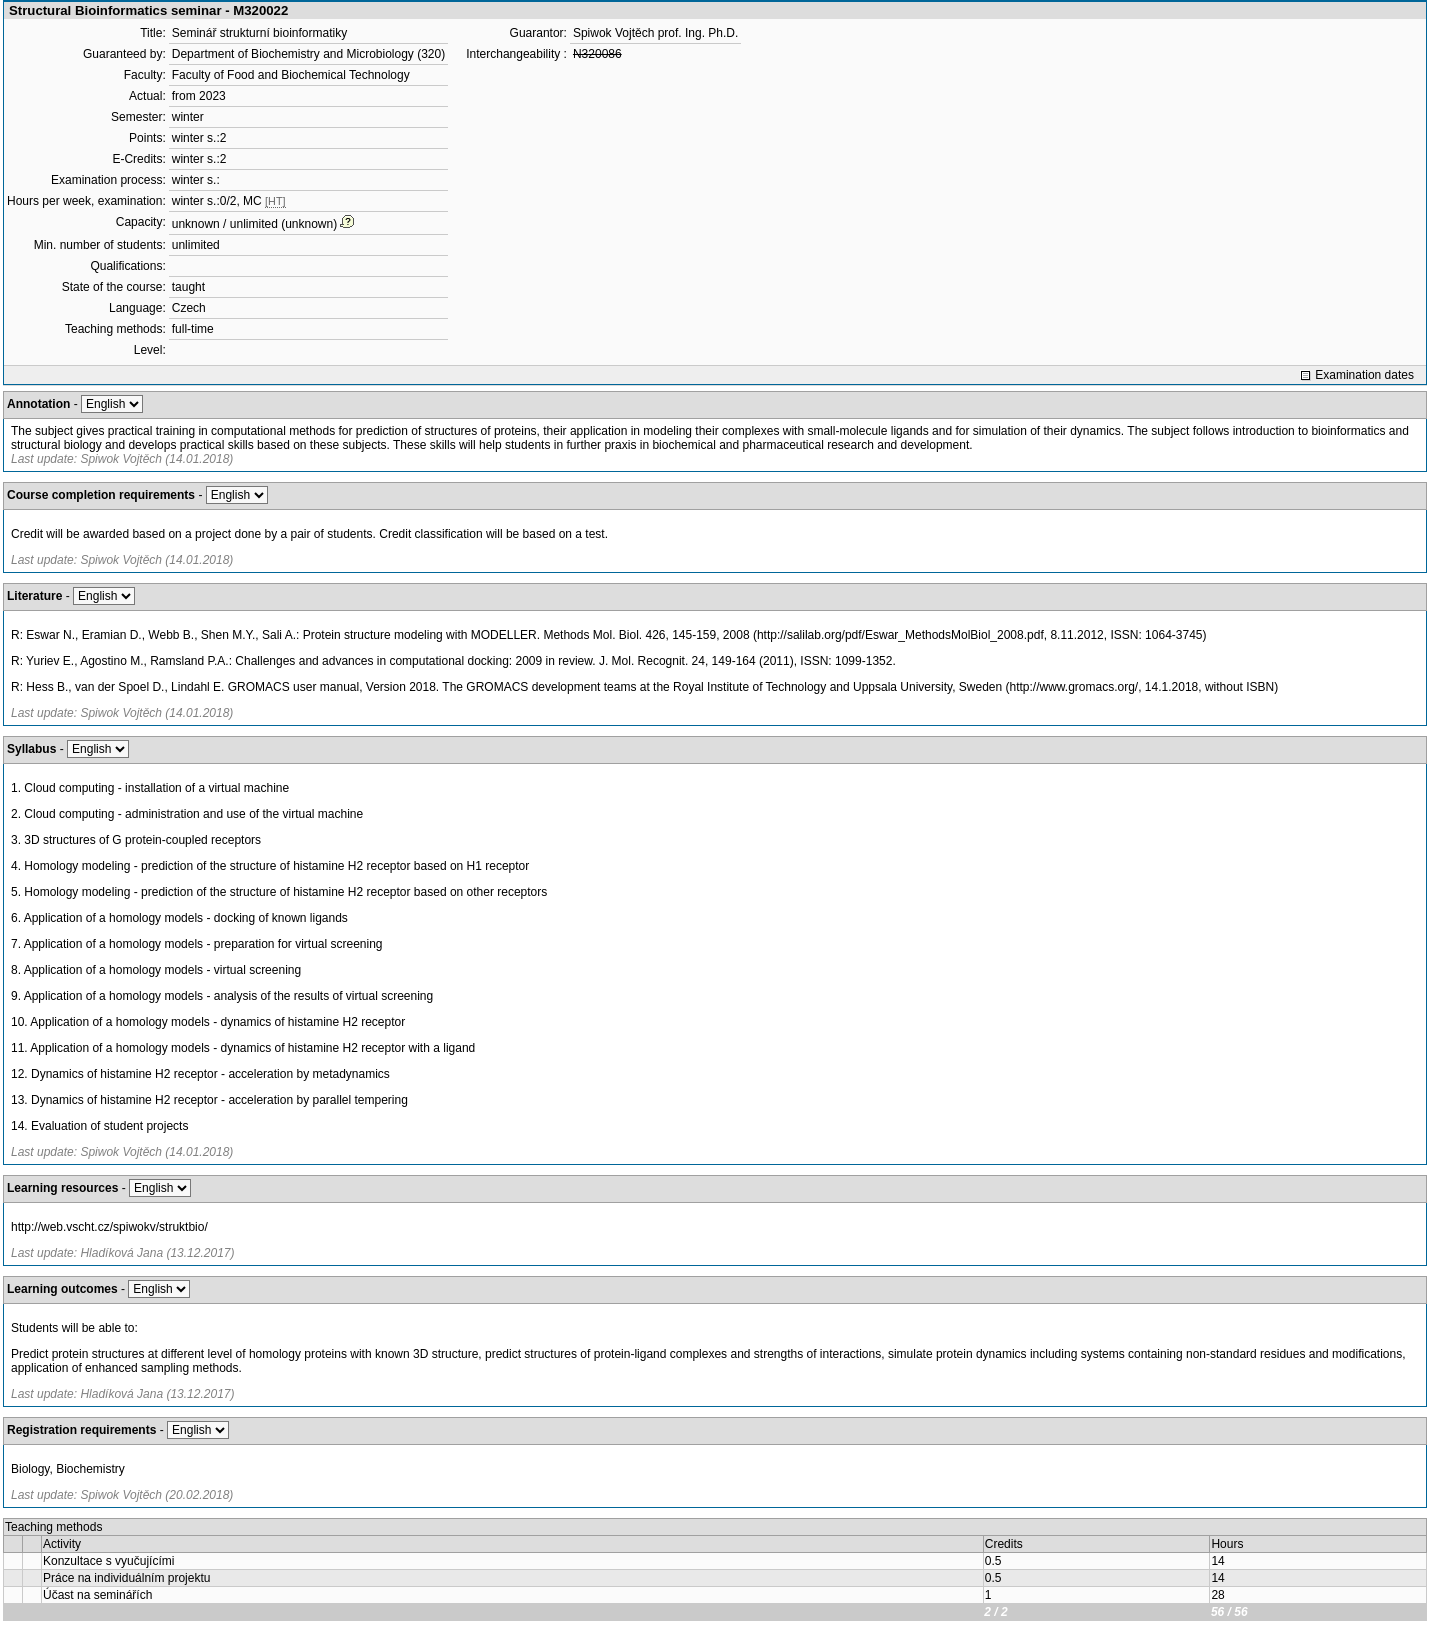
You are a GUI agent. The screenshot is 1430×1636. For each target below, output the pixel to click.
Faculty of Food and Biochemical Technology (291, 75)
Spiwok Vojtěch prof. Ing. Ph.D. (655, 33)
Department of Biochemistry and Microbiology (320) (308, 54)
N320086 (597, 54)
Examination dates (1364, 375)
